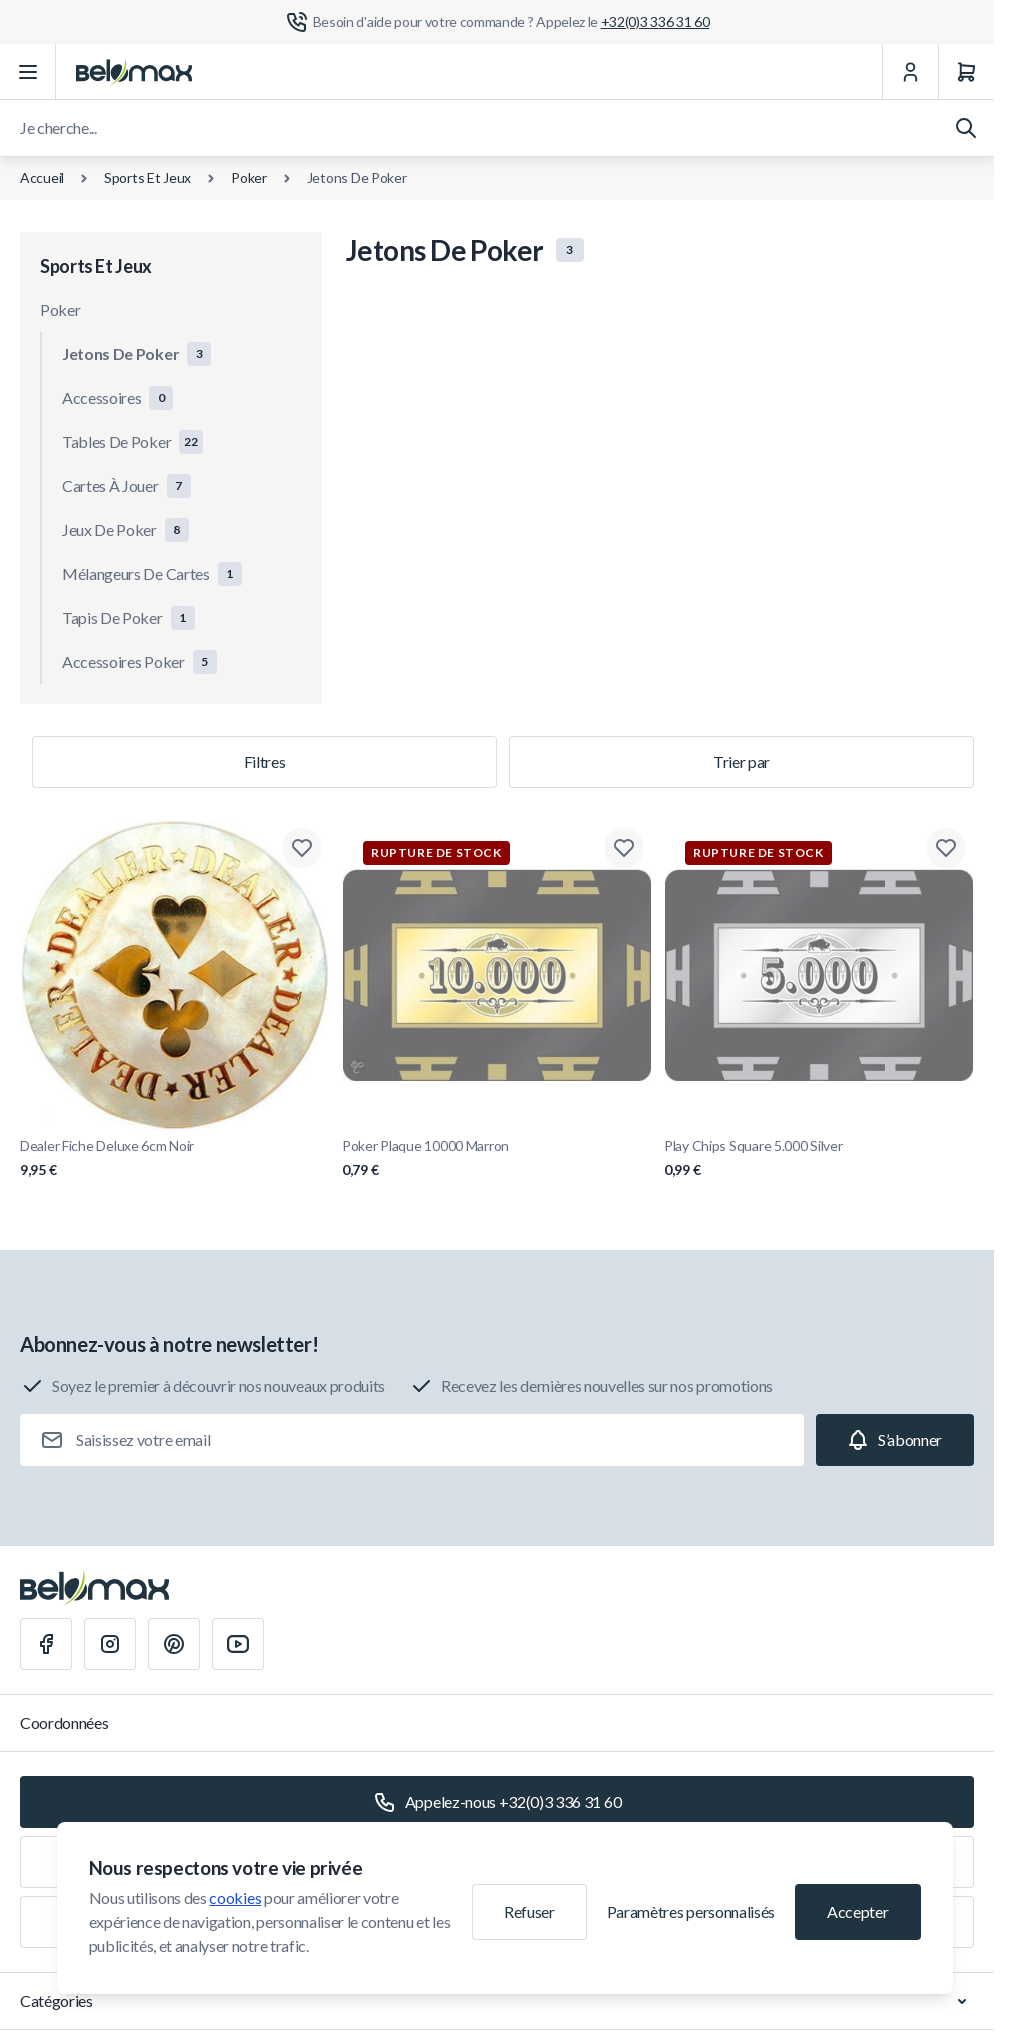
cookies (235, 1897)
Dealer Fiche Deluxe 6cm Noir (175, 1158)
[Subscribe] (895, 1440)
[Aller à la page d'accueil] (134, 72)
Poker (249, 177)
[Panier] (966, 72)
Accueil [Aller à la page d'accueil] (42, 177)
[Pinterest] (174, 1644)
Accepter (857, 1911)
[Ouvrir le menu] (28, 72)
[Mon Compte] (910, 72)
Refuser (529, 1911)
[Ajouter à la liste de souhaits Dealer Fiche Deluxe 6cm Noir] (302, 848)
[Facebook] (46, 1644)
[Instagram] (110, 1644)
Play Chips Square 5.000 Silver (819, 1158)
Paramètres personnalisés (691, 1911)
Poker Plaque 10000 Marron (497, 1158)
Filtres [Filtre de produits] (265, 761)
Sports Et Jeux (147, 177)
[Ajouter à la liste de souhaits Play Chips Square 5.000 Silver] (946, 848)
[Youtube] (238, 1644)
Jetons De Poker (357, 177)
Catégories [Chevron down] (497, 2001)
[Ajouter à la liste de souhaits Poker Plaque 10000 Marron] (624, 848)
